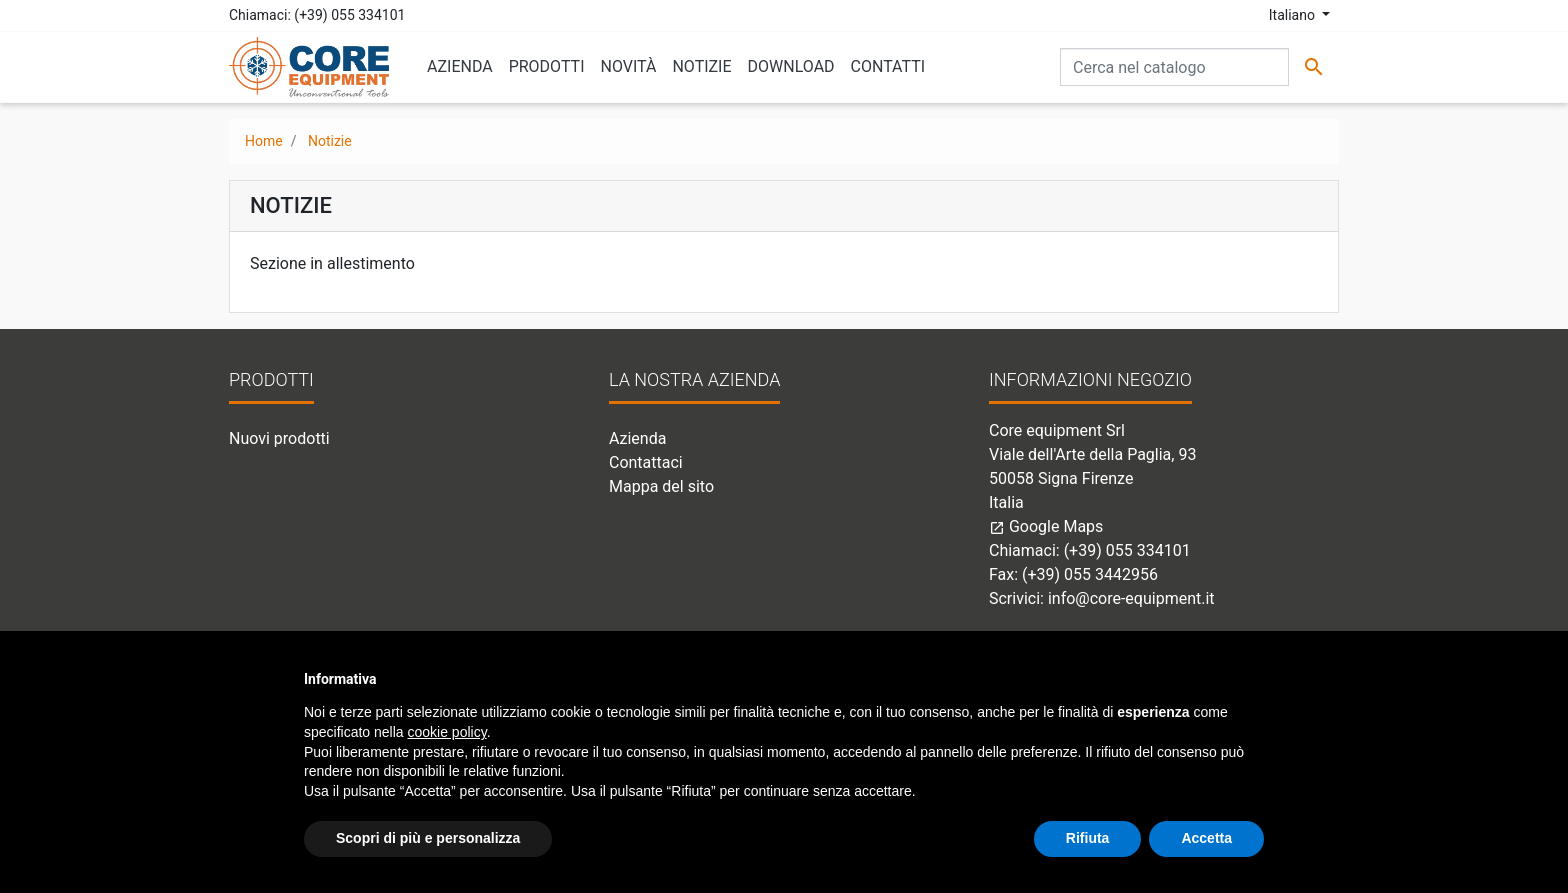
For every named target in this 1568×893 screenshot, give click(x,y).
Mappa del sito (661, 486)
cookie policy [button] (447, 732)
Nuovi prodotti (279, 438)
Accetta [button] (1206, 838)
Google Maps (1046, 526)
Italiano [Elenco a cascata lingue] (1294, 15)
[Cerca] (1174, 67)
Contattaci (646, 462)
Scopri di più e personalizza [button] (428, 838)
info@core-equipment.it (1131, 598)
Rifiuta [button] (1088, 838)
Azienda (637, 438)
